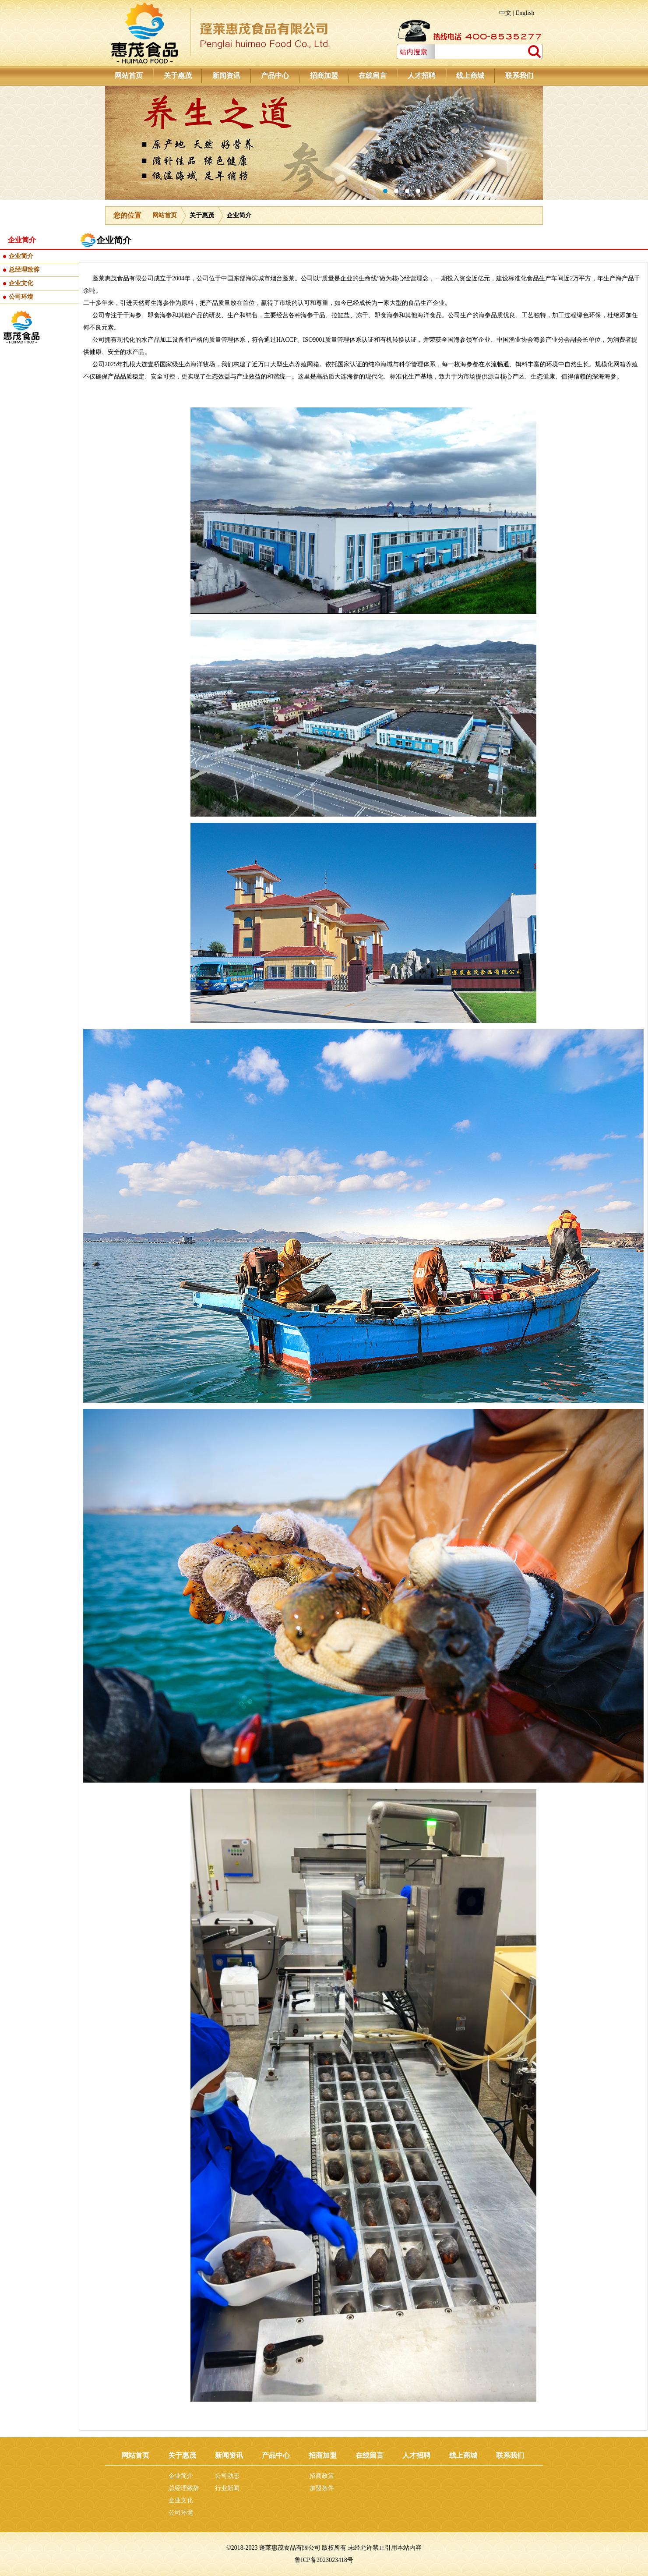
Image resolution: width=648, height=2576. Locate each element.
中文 (505, 13)
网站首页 (164, 215)
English (525, 13)
